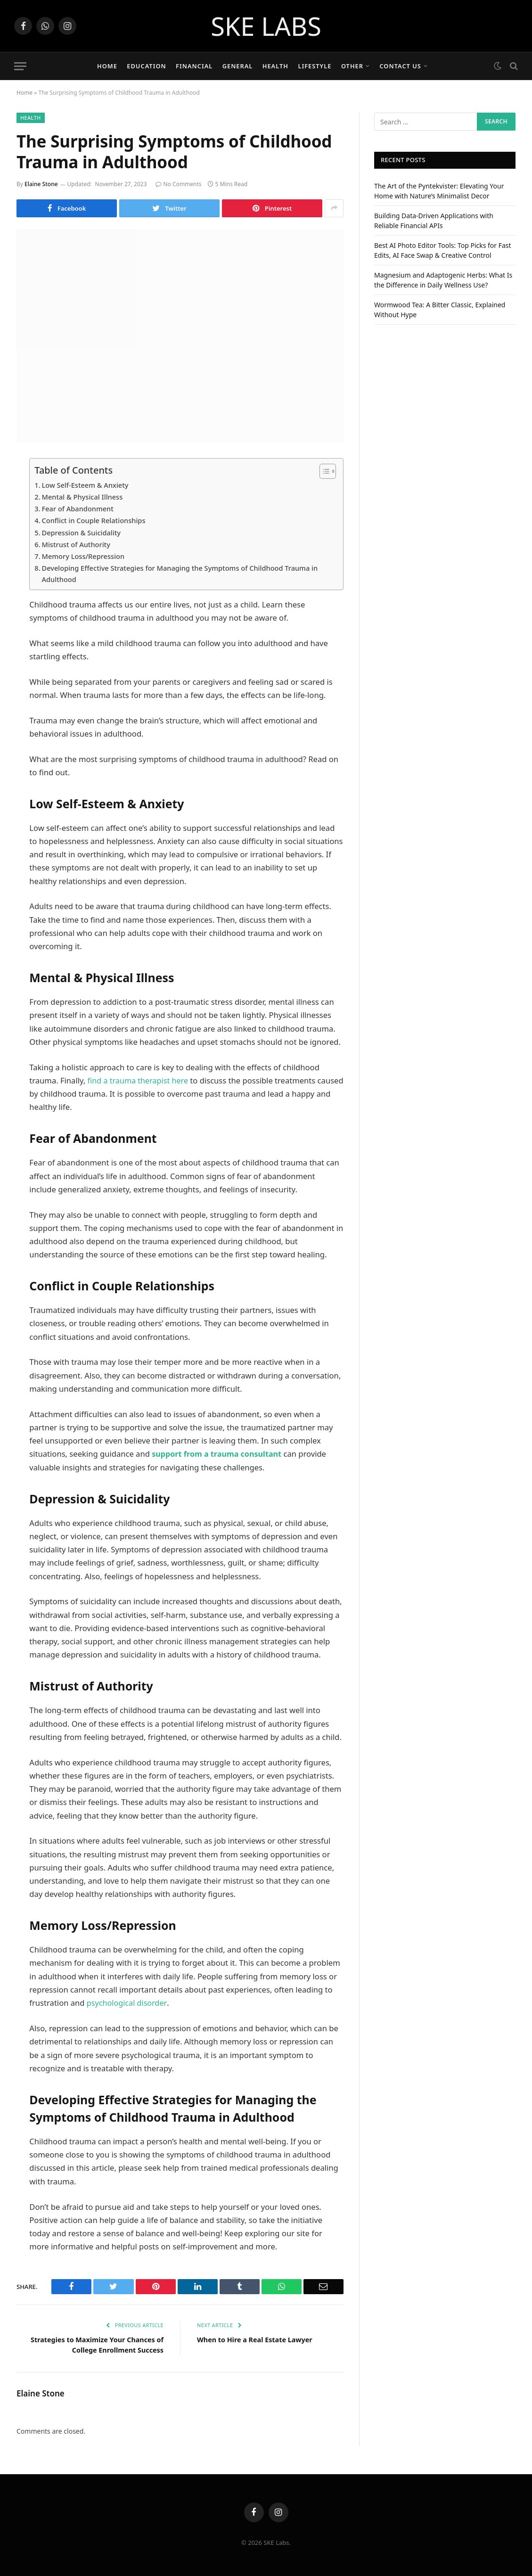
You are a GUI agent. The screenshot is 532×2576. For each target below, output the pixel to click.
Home (107, 66)
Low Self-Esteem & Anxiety (86, 485)
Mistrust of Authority (77, 544)
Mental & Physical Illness (83, 496)
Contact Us (400, 66)
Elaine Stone (41, 184)
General (237, 66)
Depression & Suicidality (82, 532)
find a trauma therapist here (139, 1080)
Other (352, 66)
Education (146, 66)
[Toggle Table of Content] (323, 471)
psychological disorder (127, 2003)
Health (275, 66)
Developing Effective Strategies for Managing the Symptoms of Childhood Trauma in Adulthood (183, 573)
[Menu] (20, 66)
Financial (194, 66)
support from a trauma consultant (218, 1454)
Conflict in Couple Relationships (95, 520)
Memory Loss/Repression (84, 556)
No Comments (179, 184)
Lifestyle (314, 66)
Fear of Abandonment (78, 508)
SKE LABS (266, 25)
